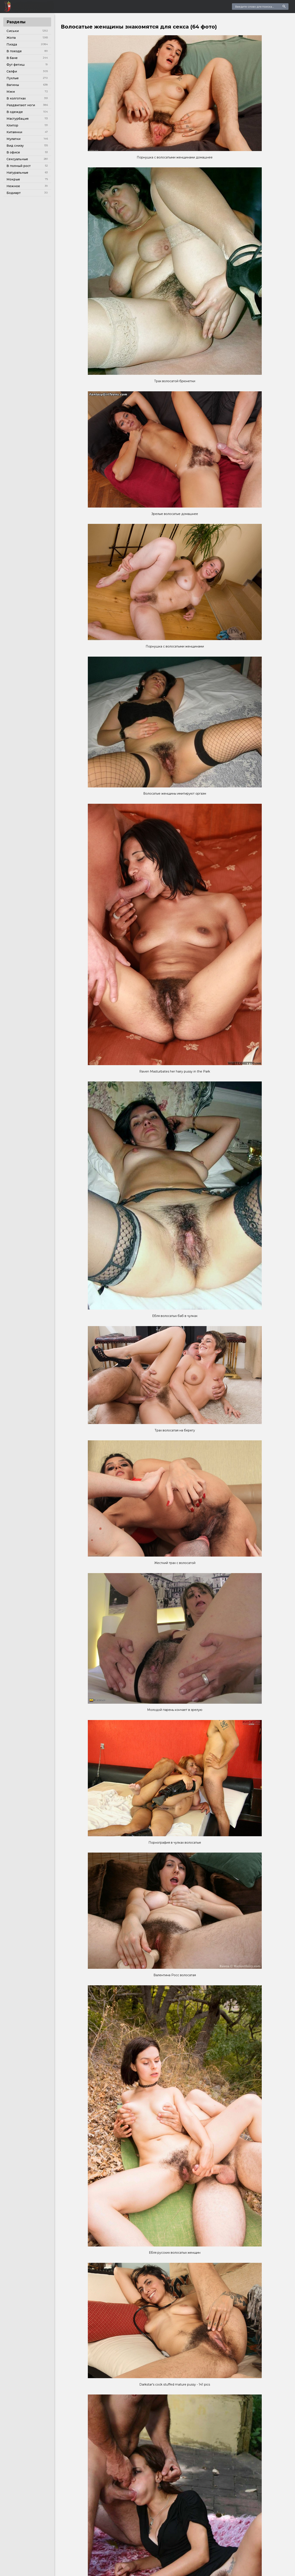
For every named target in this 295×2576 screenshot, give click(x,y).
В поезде (14, 51)
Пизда (12, 44)
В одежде (15, 112)
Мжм (11, 92)
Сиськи (13, 31)
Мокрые (13, 179)
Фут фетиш (16, 65)
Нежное (13, 186)
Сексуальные (17, 159)
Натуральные (17, 173)
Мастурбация (17, 119)
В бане (12, 58)
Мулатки (13, 139)
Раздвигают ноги (21, 105)
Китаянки (14, 132)
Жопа (11, 38)
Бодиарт (14, 193)
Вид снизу (15, 146)
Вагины (13, 85)
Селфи (12, 71)
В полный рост (19, 166)
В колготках (16, 98)
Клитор (12, 125)
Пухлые (13, 78)
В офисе (13, 152)
